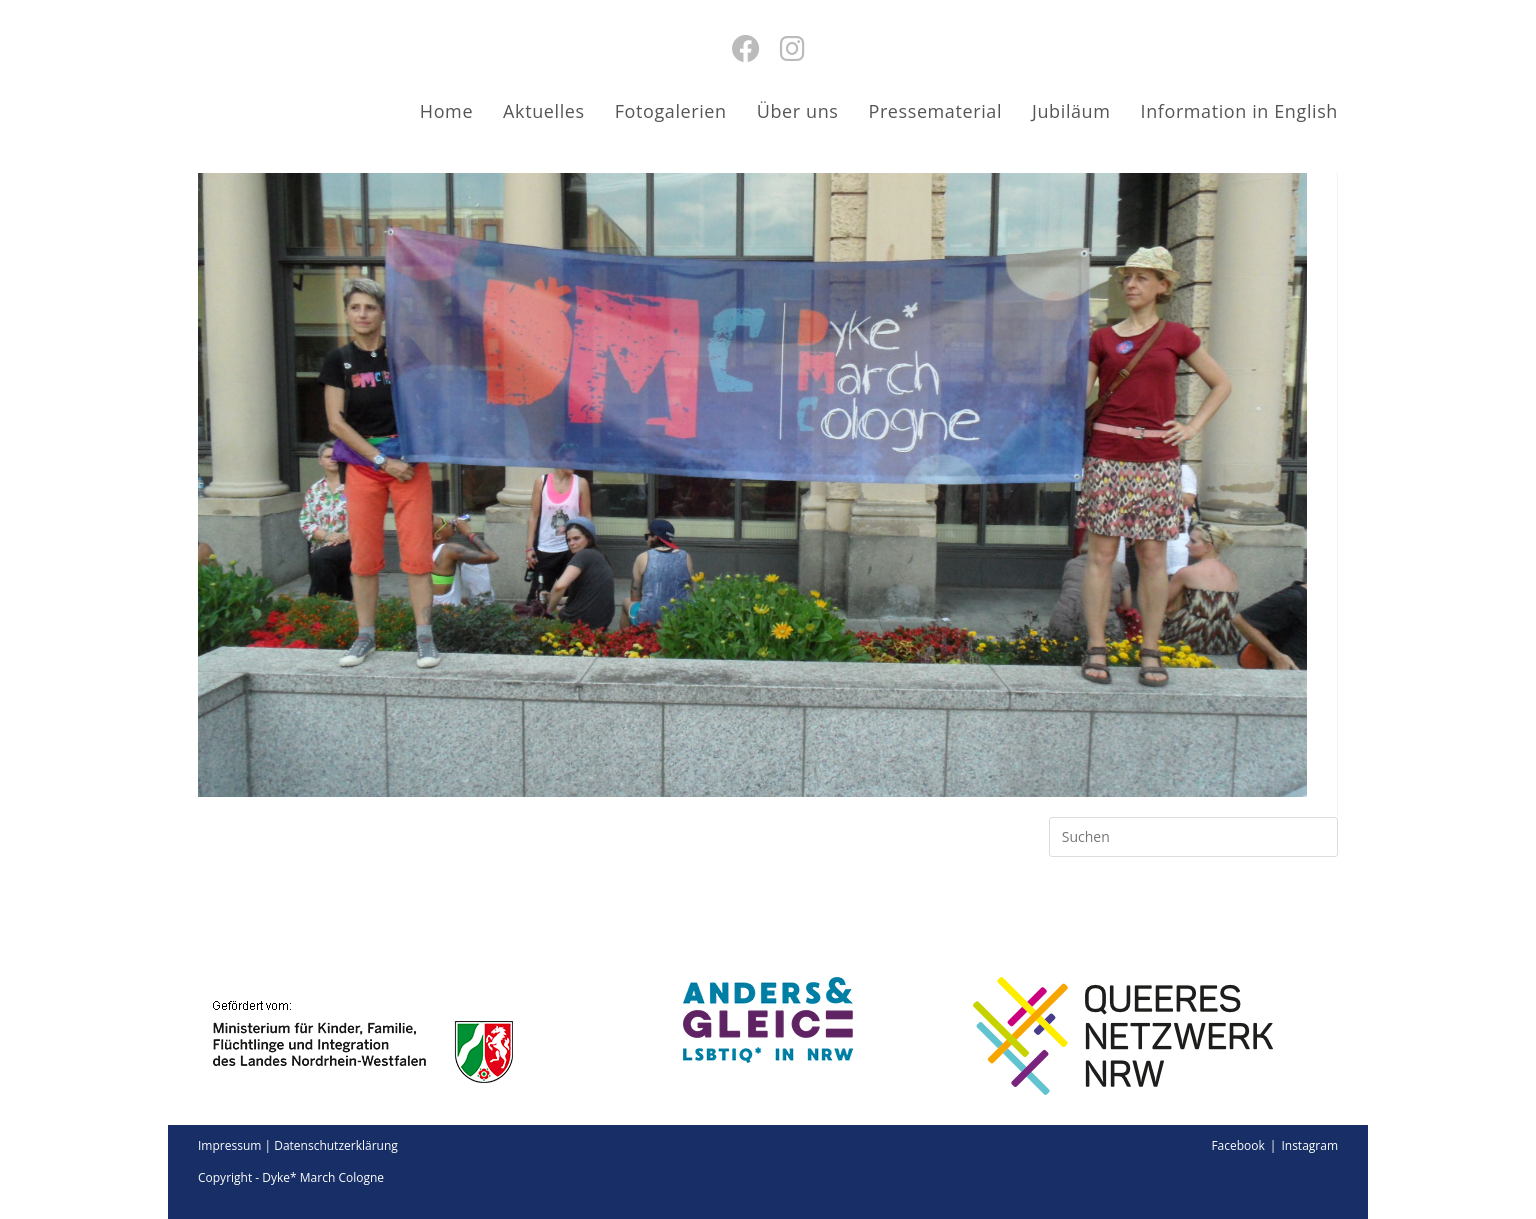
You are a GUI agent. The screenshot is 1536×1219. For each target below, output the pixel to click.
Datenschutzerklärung (336, 1145)
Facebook (1237, 1145)
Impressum (229, 1145)
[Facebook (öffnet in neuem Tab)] (746, 48)
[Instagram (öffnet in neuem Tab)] (792, 48)
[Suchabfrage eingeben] (1193, 837)
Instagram (1309, 1145)
